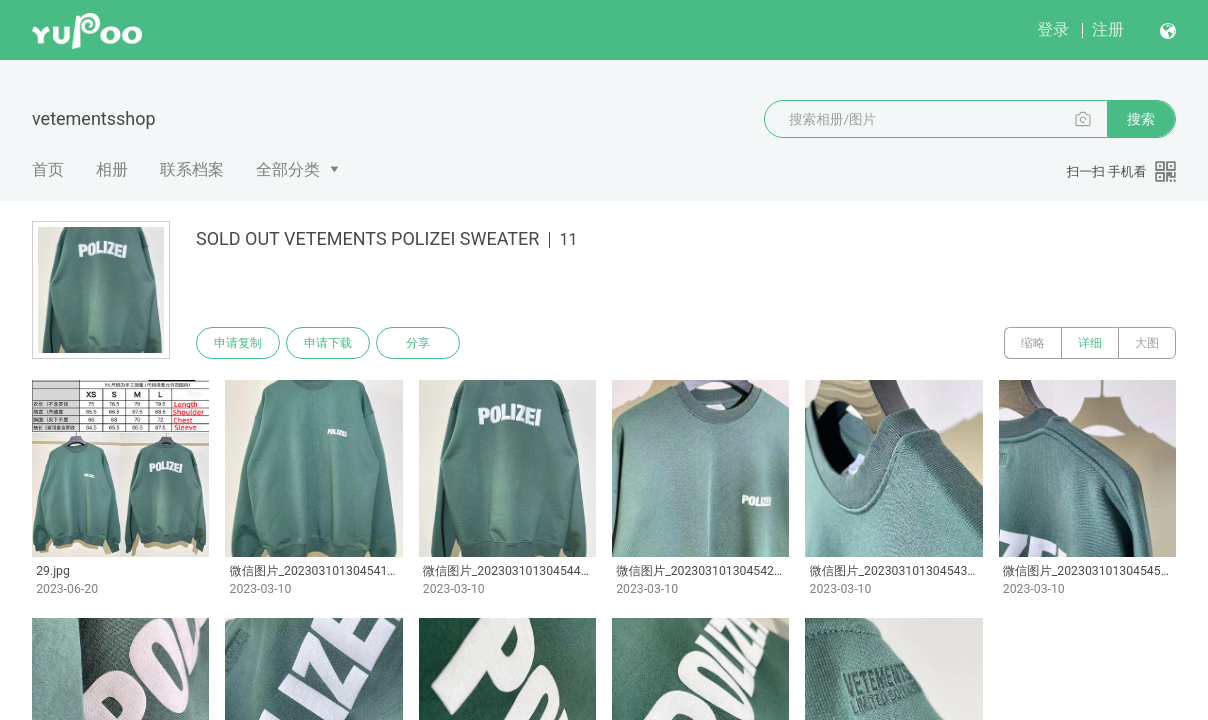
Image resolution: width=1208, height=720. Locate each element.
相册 (112, 169)
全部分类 (288, 169)
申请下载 (328, 343)
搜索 (1141, 119)
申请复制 (238, 343)
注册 (1108, 29)
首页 (48, 169)
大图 (1147, 343)
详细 (1090, 343)
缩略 (1033, 343)
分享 (418, 343)
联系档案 (192, 169)
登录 (1053, 29)
